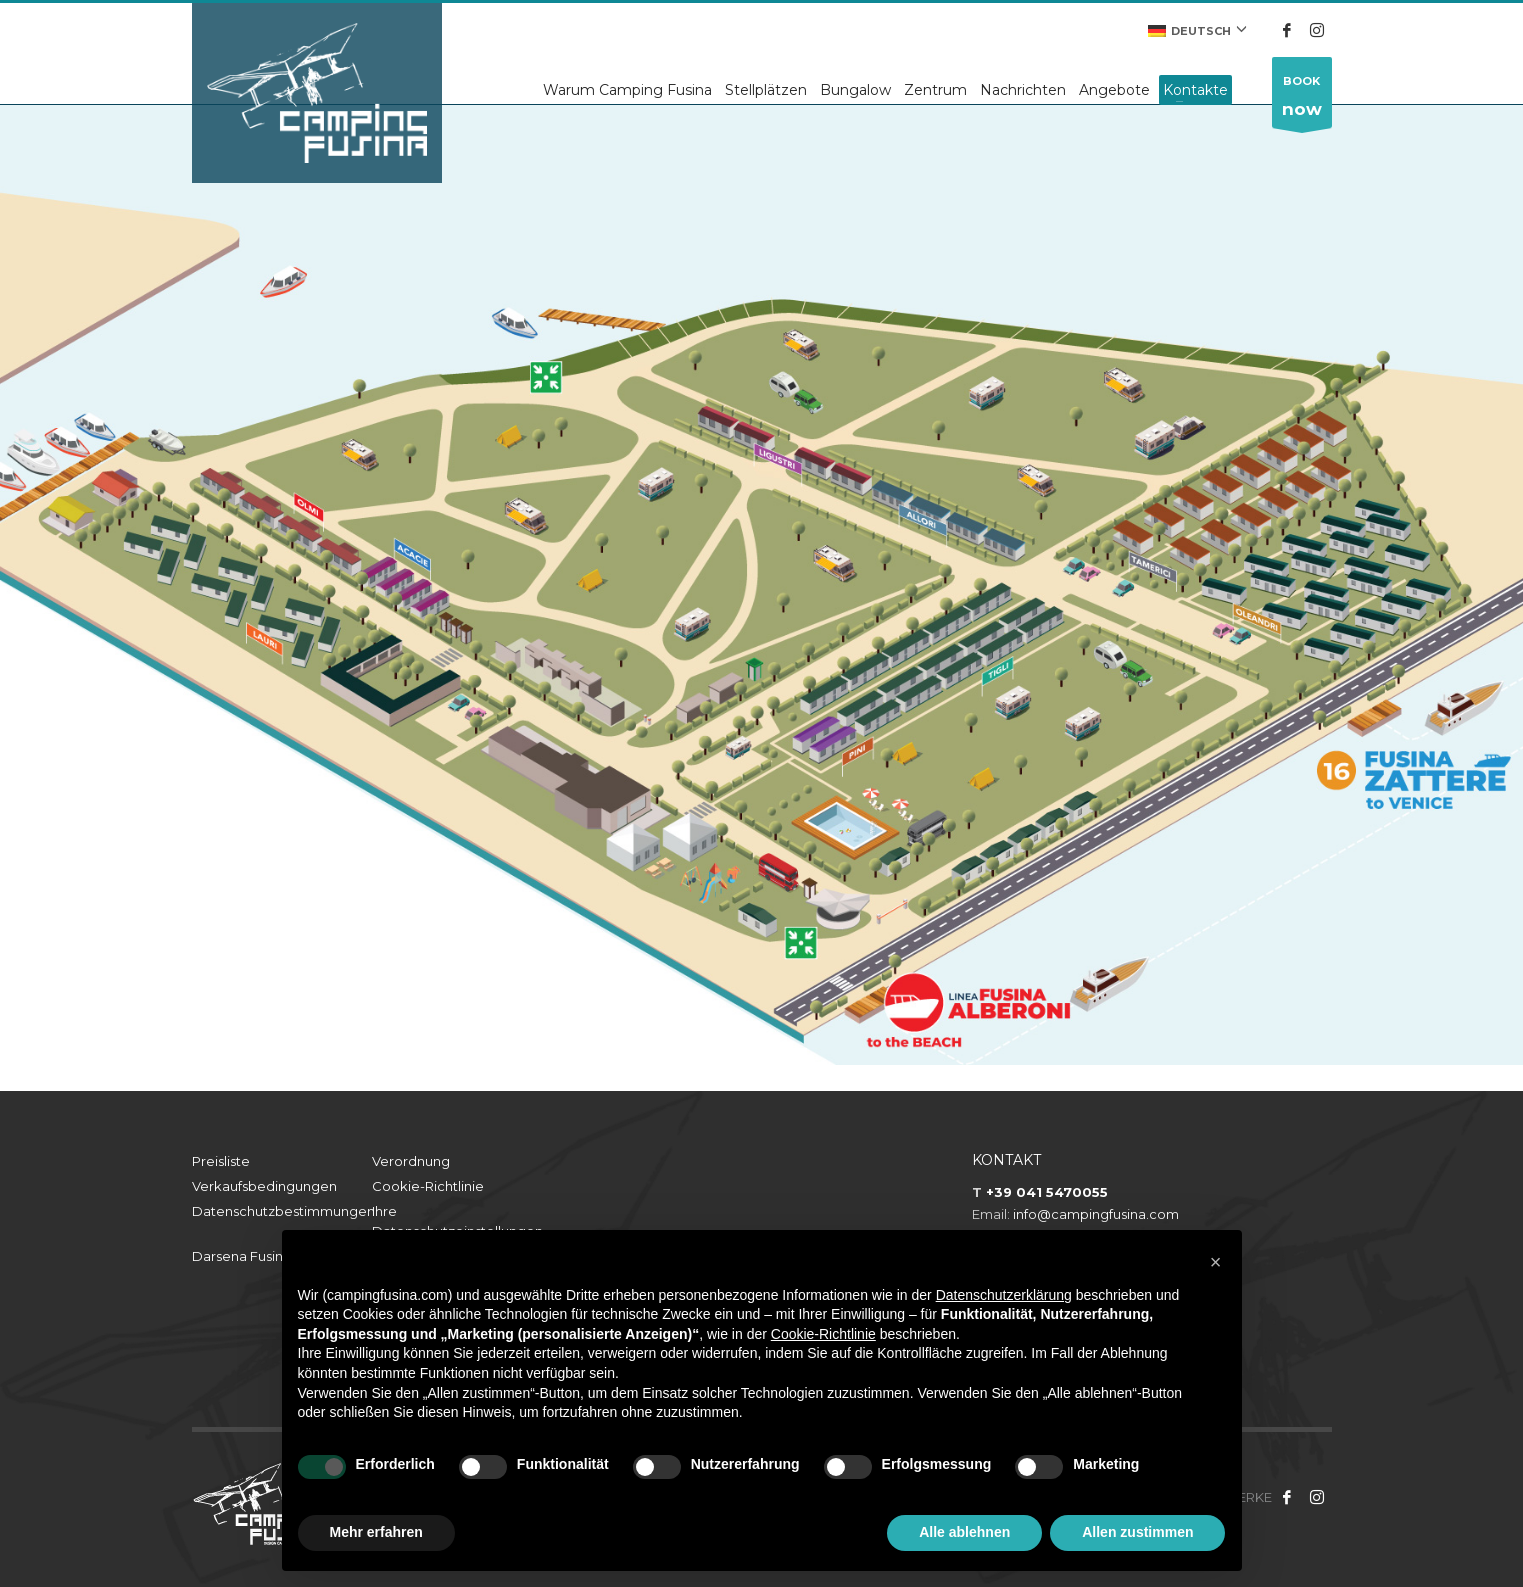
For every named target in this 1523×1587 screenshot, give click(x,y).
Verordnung (411, 1161)
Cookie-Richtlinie (428, 1186)
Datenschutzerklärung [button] (1004, 1295)
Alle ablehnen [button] (964, 1532)
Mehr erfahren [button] (376, 1532)
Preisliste (221, 1161)
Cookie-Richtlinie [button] (823, 1334)
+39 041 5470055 (1047, 1192)
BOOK (1302, 101)
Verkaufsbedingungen (264, 1186)
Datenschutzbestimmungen (282, 1211)
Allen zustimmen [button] (1137, 1532)
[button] (1216, 1262)
